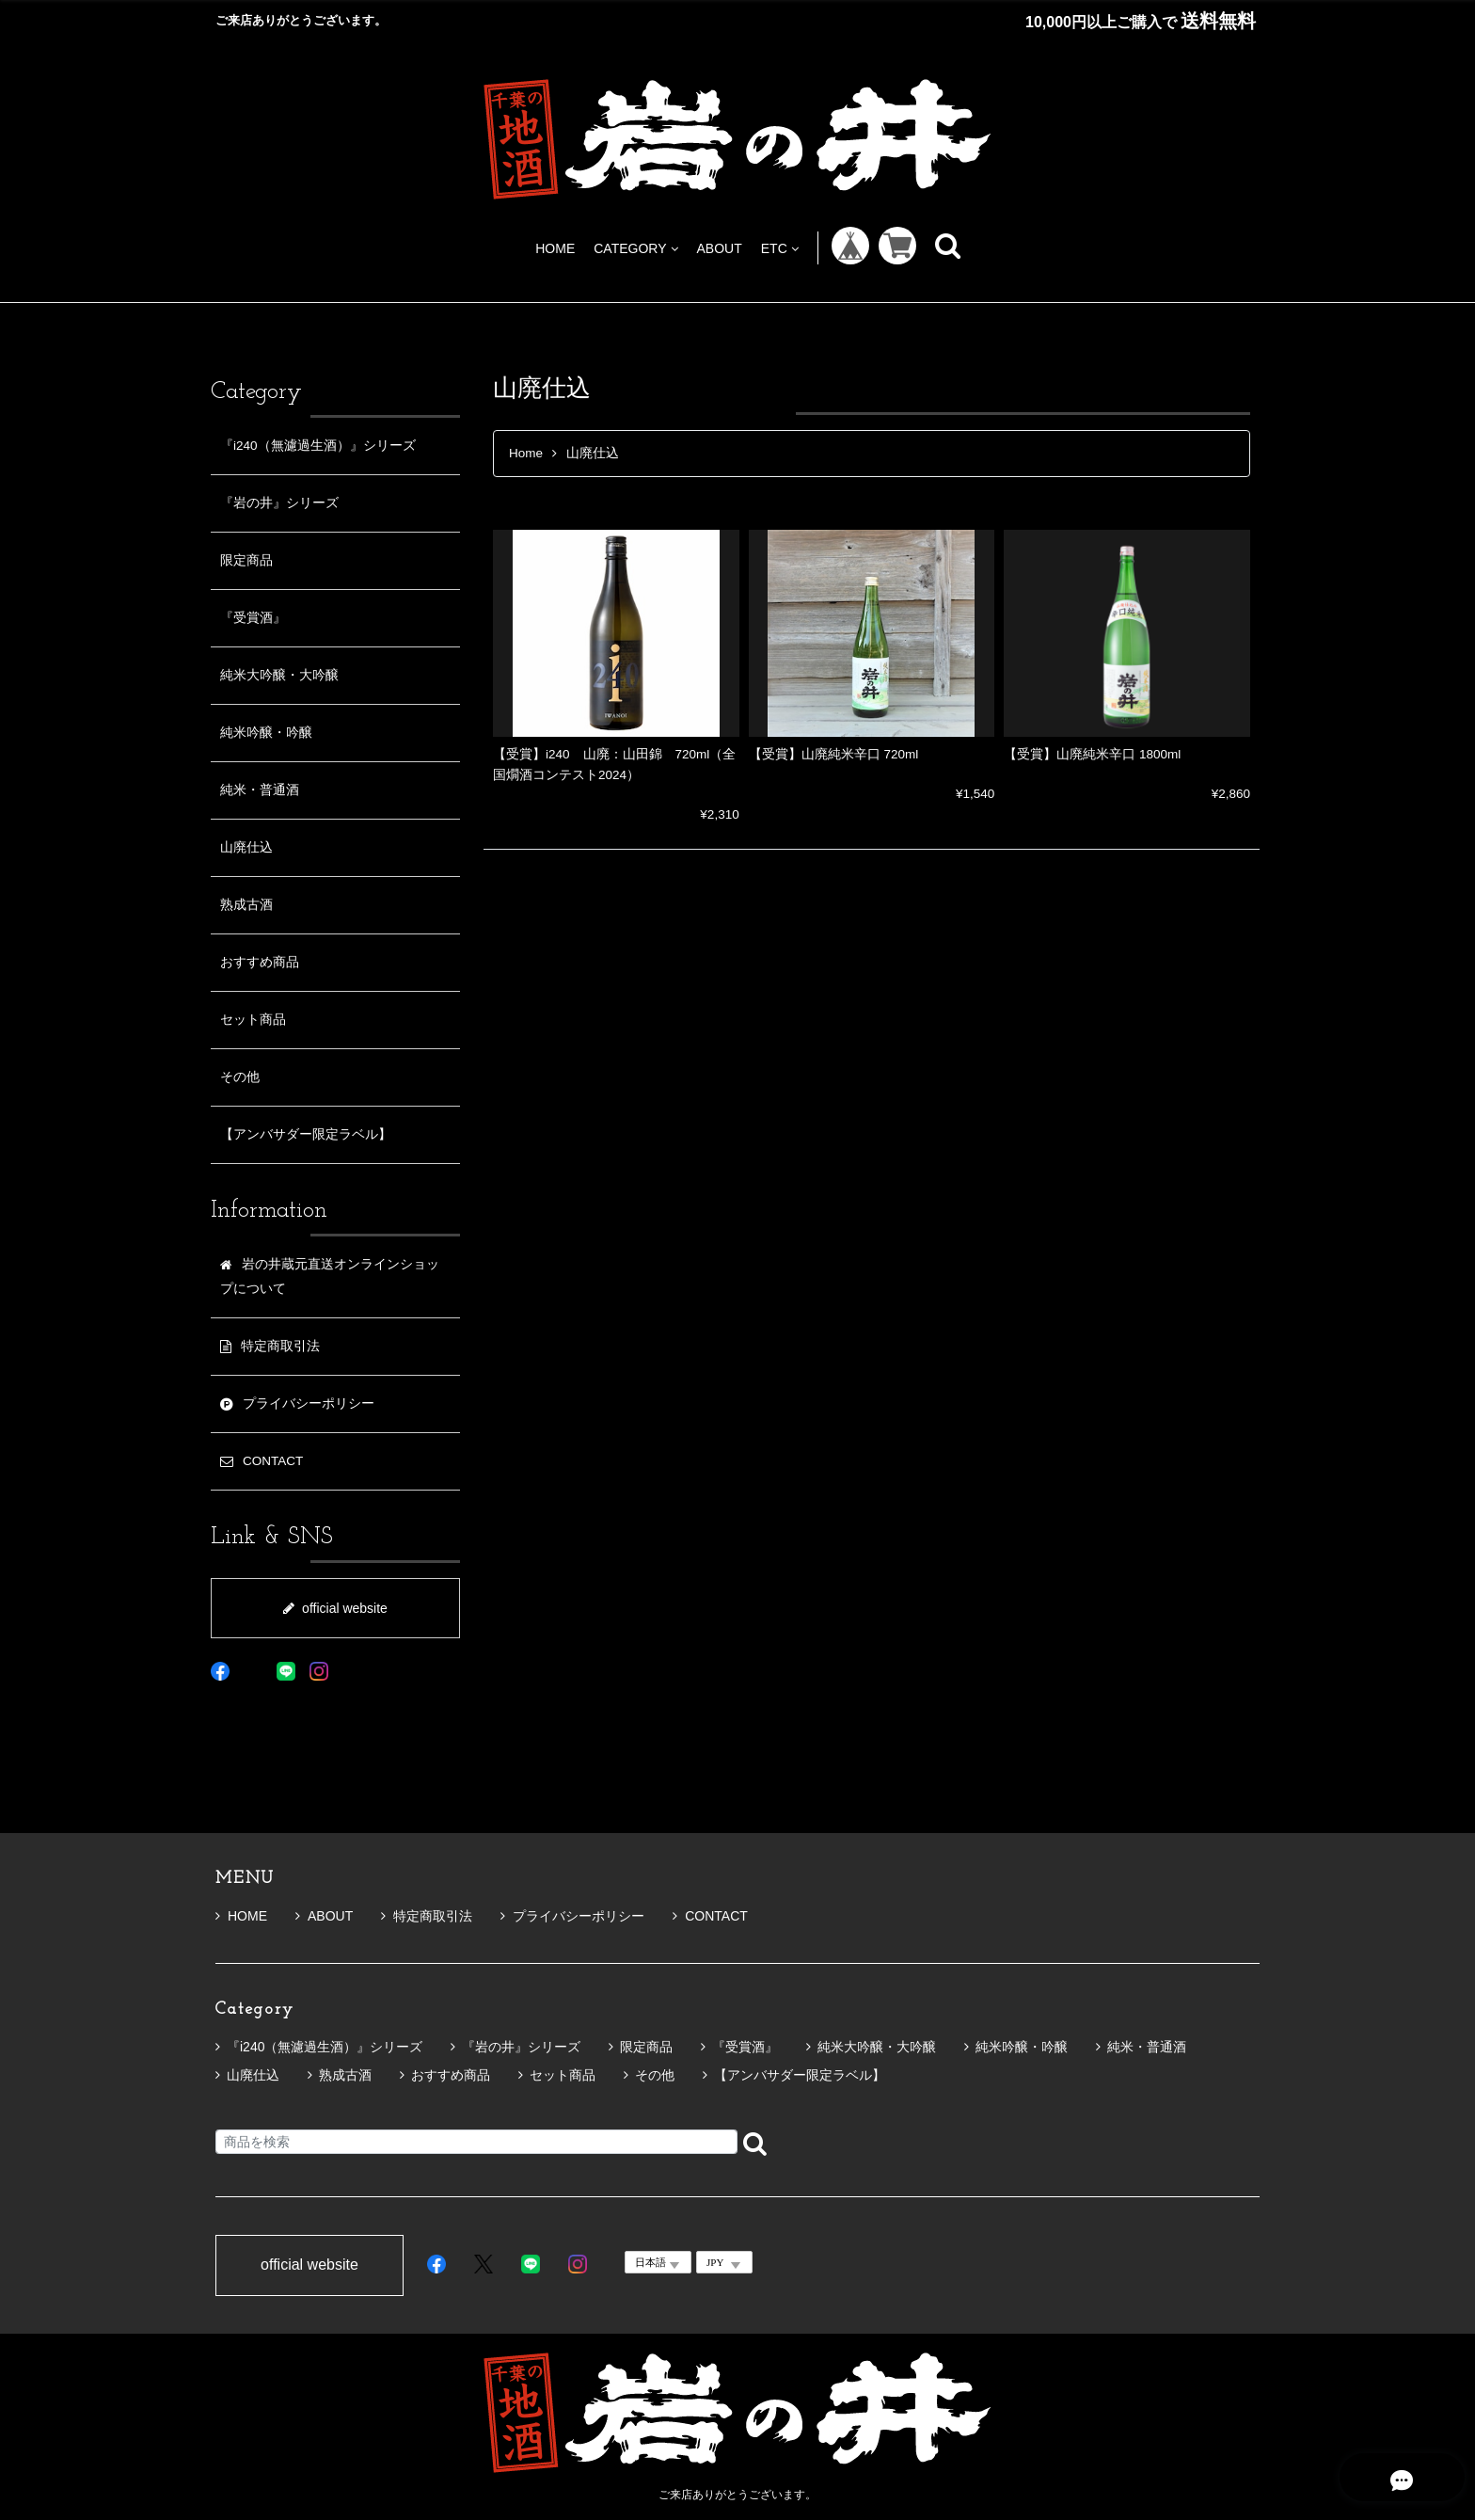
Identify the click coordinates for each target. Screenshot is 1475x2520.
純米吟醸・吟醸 (266, 733)
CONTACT (710, 1915)
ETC (780, 248)
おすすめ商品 (259, 962)
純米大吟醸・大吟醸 (279, 675)
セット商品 (253, 1020)
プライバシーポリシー (572, 1915)
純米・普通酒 (259, 790)
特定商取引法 (426, 1915)
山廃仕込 (246, 847)
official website (335, 1608)
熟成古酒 (246, 905)
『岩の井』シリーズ (279, 503)
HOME (555, 248)
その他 (240, 1077)
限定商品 (246, 560)
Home (526, 453)
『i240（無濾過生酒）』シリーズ (318, 446)
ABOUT (719, 248)
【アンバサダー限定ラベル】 (305, 1134)
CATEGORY (635, 248)
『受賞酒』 (253, 618)
